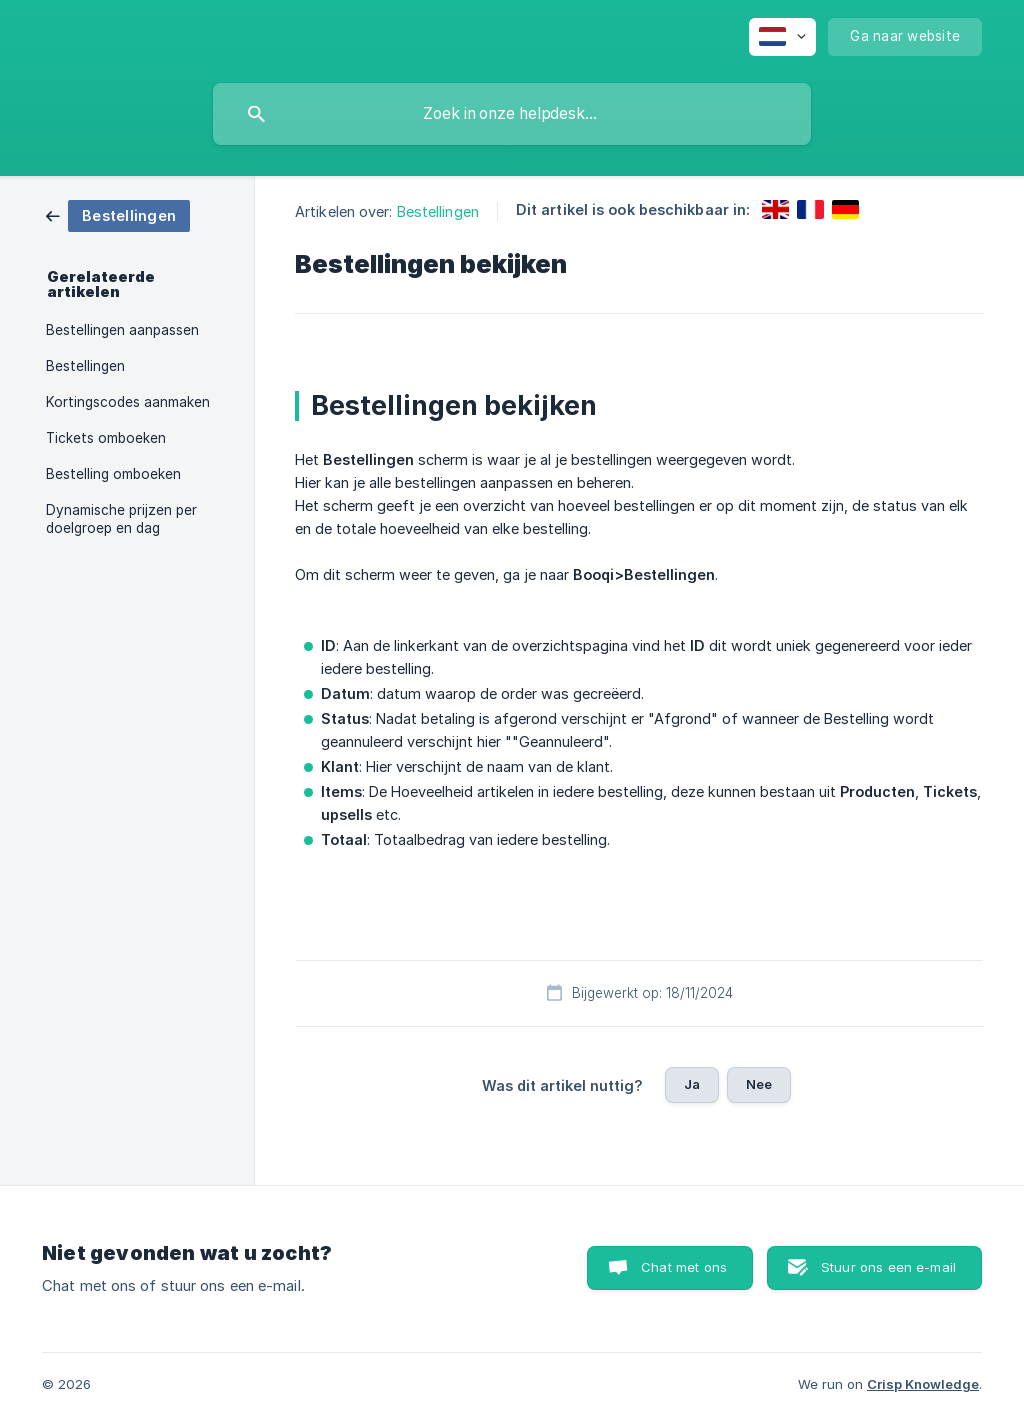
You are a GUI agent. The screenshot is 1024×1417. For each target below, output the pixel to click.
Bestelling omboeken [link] (113, 474)
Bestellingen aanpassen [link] (122, 330)
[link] (118, 214)
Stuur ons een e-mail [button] (888, 1267)
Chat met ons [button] (684, 1267)
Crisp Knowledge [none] (923, 1384)
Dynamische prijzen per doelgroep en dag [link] (121, 519)
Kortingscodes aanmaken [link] (128, 402)
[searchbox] (512, 114)
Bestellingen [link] (85, 366)
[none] (782, 37)
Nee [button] (759, 1084)
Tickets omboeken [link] (106, 438)
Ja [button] (692, 1084)
